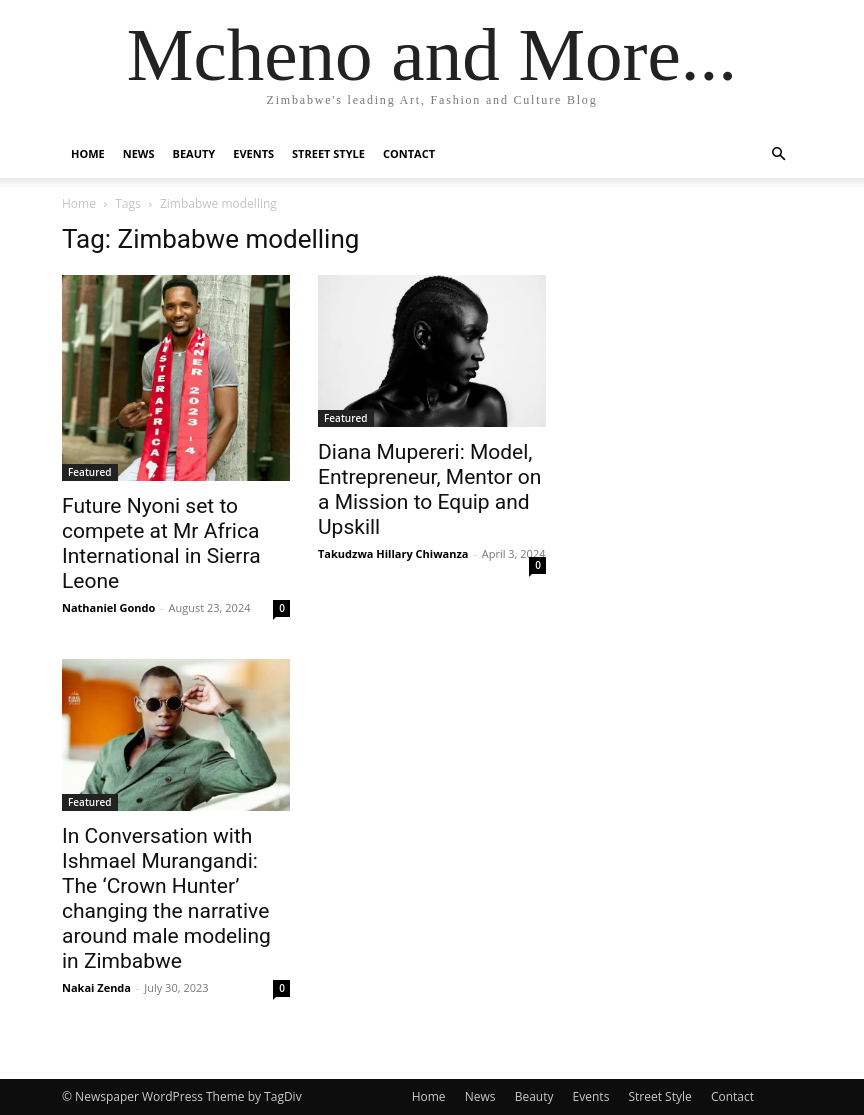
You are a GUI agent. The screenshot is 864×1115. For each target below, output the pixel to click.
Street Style (328, 153)
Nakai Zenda (96, 987)
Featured (90, 472)
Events (253, 153)
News (139, 153)
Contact (409, 153)
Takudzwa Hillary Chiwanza (393, 553)
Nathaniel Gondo (108, 607)
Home (88, 153)
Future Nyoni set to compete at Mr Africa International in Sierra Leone (161, 543)
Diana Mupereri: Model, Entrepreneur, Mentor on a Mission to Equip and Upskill (429, 489)
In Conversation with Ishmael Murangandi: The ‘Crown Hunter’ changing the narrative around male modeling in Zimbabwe (166, 898)
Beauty (194, 153)
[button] (778, 154)
